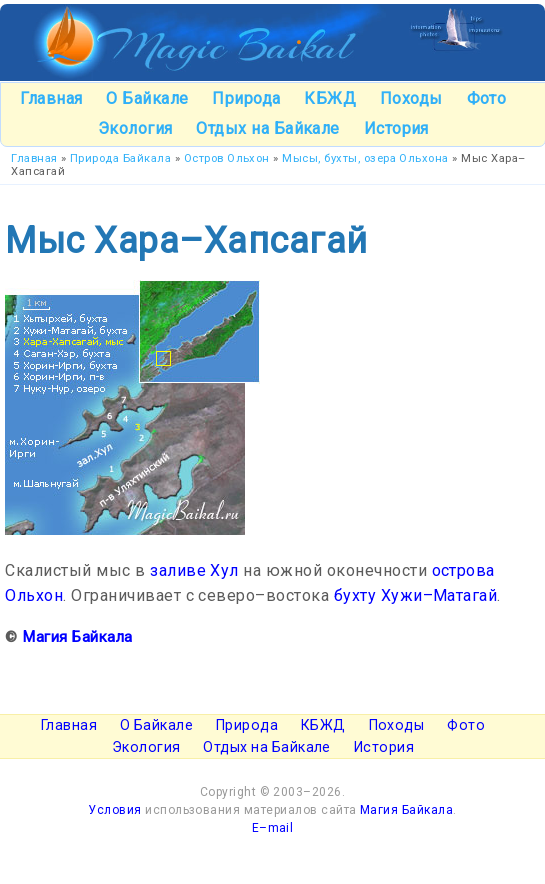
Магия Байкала (77, 637)
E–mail (273, 828)
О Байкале (147, 98)
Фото (487, 98)
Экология (135, 128)
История (396, 128)
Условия (114, 810)
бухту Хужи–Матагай (416, 595)
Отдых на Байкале (268, 128)
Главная (51, 98)
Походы (411, 98)
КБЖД (330, 98)
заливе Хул (194, 570)
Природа (246, 98)
